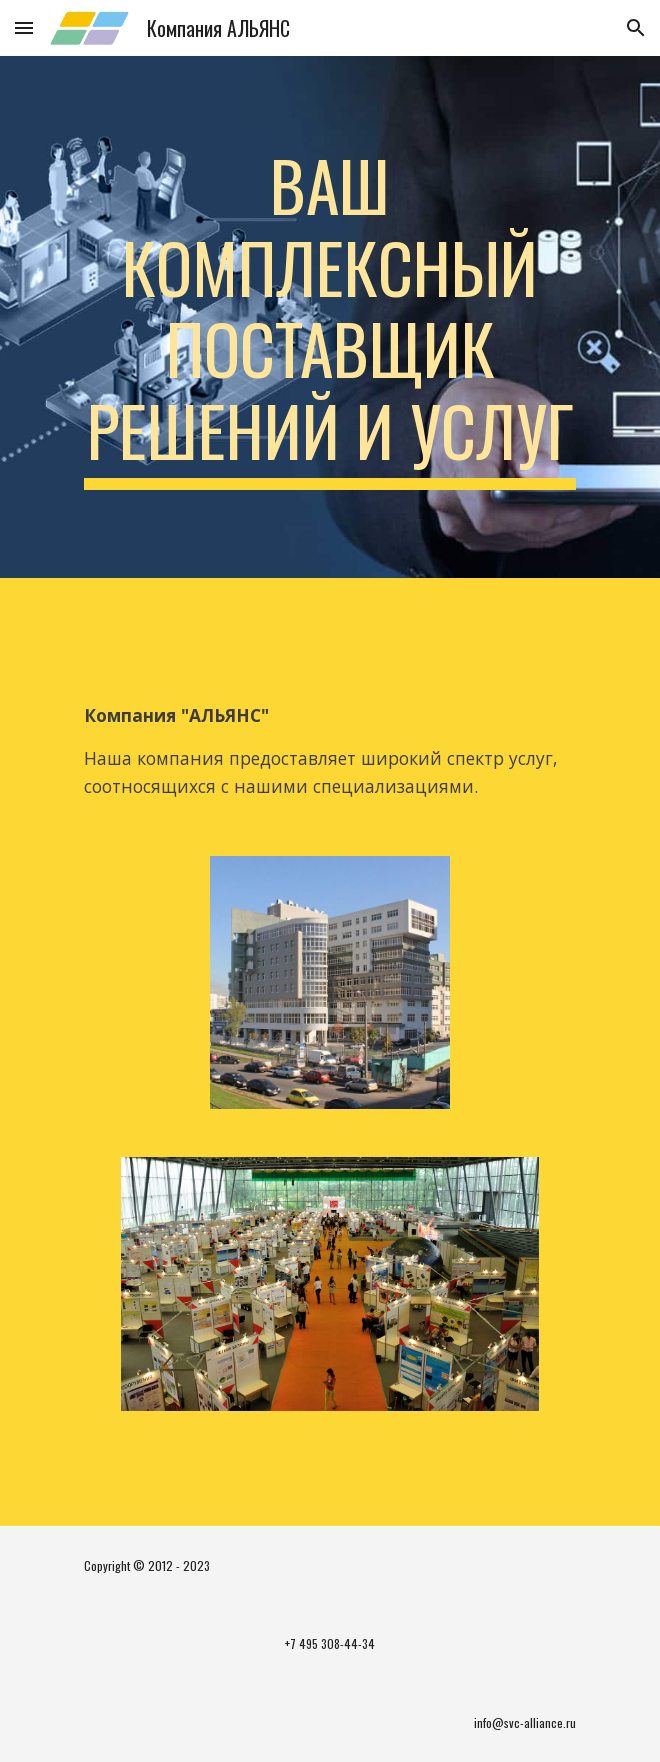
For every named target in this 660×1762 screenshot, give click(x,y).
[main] (329, 317)
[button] (24, 27)
